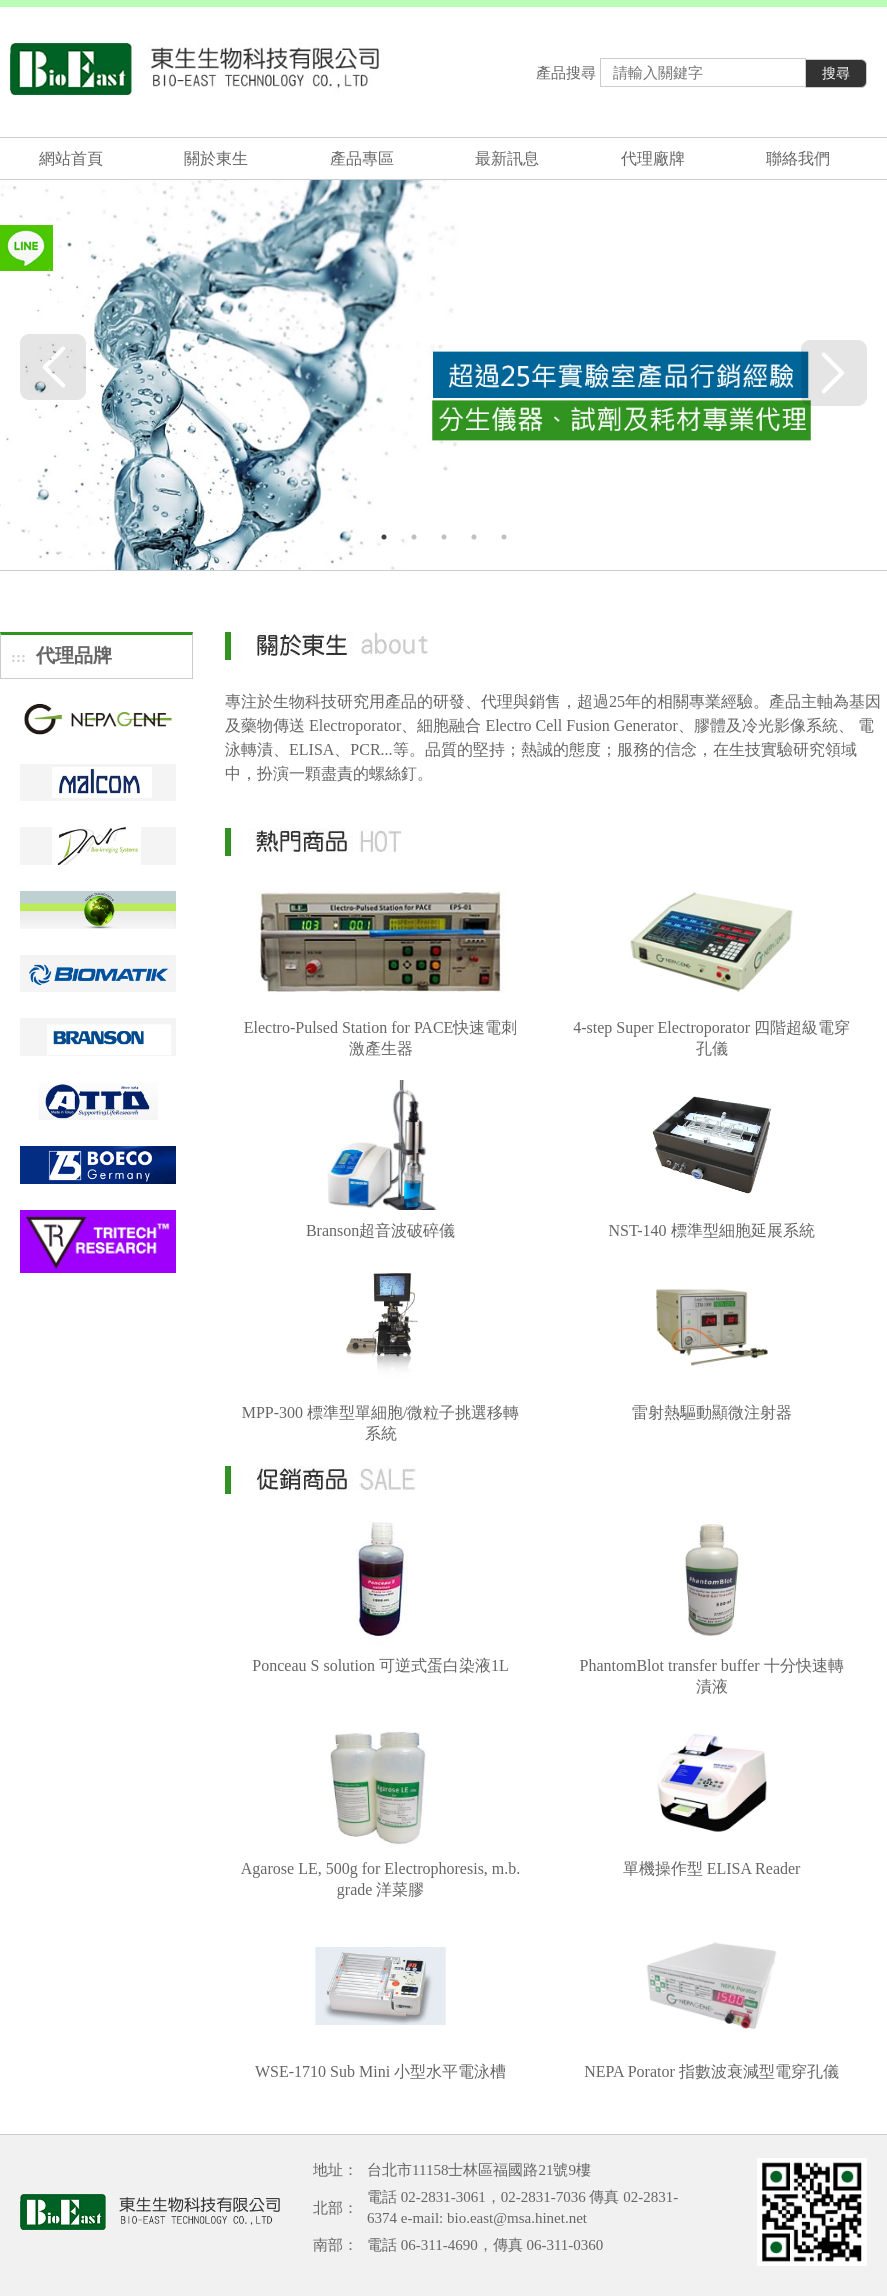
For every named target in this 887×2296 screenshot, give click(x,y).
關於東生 (216, 158)
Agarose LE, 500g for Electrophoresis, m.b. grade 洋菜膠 (380, 1879)
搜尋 (836, 73)
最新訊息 (507, 158)
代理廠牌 (653, 158)
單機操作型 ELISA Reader (712, 1868)
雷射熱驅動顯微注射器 (712, 1412)
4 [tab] (474, 537)
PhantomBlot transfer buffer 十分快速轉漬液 (711, 1676)
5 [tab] (504, 537)
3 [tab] (444, 537)
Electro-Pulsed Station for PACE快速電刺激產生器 (381, 1038)
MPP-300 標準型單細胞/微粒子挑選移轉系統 (381, 1423)
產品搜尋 (566, 73)
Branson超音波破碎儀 (380, 1230)
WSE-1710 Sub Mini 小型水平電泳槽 (380, 2071)
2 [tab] (414, 537)
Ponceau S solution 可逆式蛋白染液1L (380, 1665)
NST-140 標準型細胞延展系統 (712, 1230)
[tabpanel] (443, 370)
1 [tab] (384, 537)
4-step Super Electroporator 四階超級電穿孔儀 (711, 1038)
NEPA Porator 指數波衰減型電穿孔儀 (711, 2071)
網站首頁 (71, 158)
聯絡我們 (798, 158)
